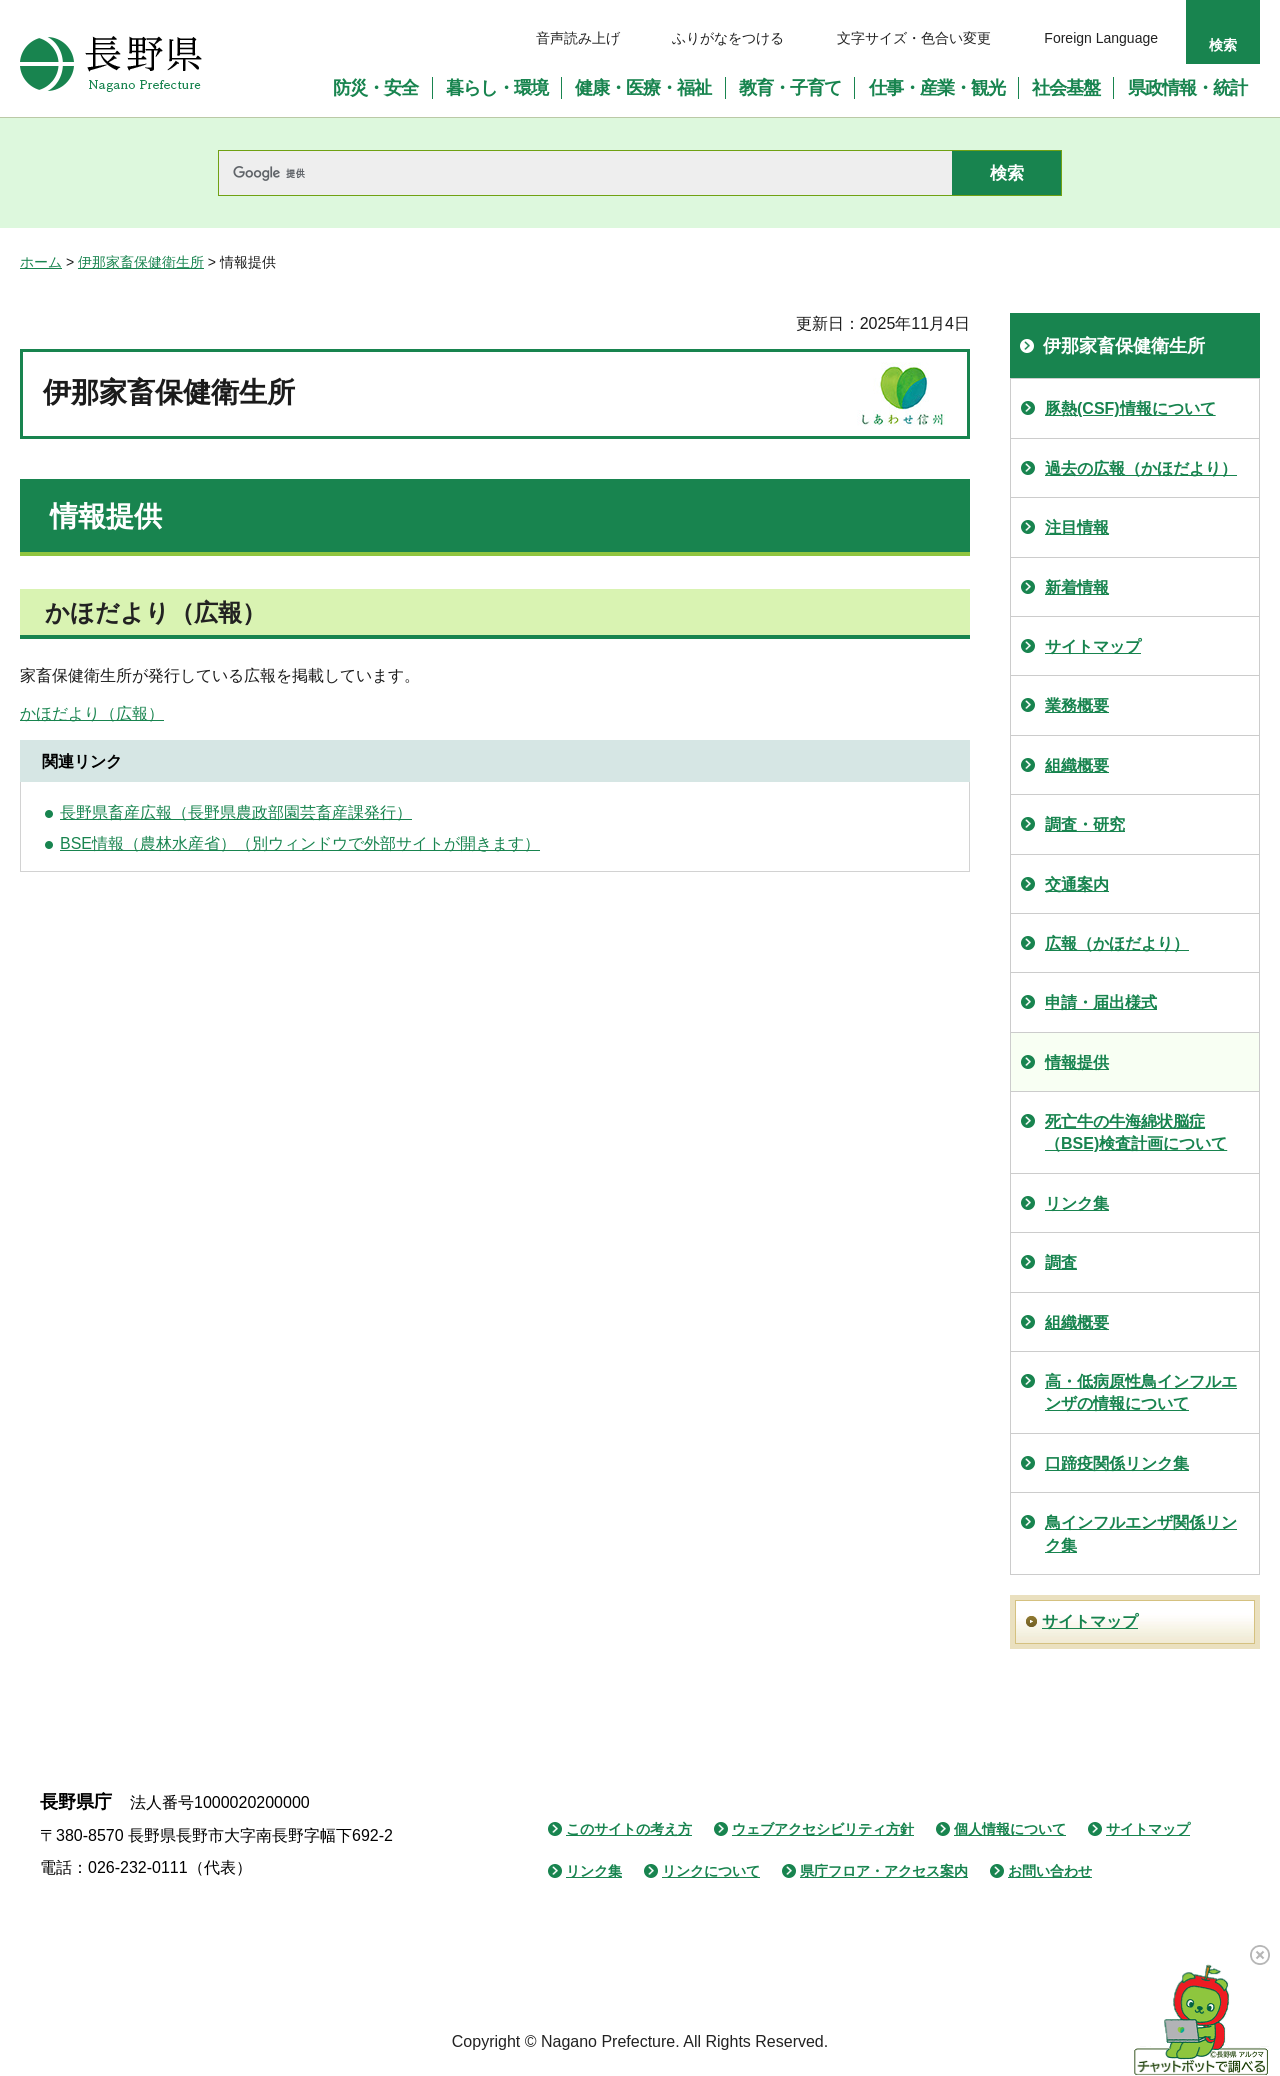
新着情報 (1077, 587)
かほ (36, 713)
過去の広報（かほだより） (1141, 468)
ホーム (41, 262)
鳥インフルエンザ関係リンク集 (1141, 1533)
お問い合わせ (1050, 1871)
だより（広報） (108, 713)
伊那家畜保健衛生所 (141, 262)
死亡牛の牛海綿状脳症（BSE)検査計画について (1136, 1132)
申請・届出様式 (1101, 1002)
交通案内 (1077, 884)
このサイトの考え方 (629, 1829)
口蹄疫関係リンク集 (1117, 1463)
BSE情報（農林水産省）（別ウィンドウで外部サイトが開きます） (300, 843)
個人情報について (1010, 1829)
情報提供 (1077, 1062)
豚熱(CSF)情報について (1130, 408)
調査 (1061, 1262)
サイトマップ (1093, 646)
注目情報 (1077, 527)
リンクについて (711, 1871)
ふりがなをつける (728, 38)
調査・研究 (1085, 824)
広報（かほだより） (1117, 943)
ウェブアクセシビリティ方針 (823, 1829)
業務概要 (1077, 705)
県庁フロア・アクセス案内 (884, 1871)
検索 (1223, 45)
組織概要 (1077, 765)
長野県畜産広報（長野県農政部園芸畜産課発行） (236, 812)
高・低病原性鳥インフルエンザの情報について (1141, 1392)
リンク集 (1077, 1203)
